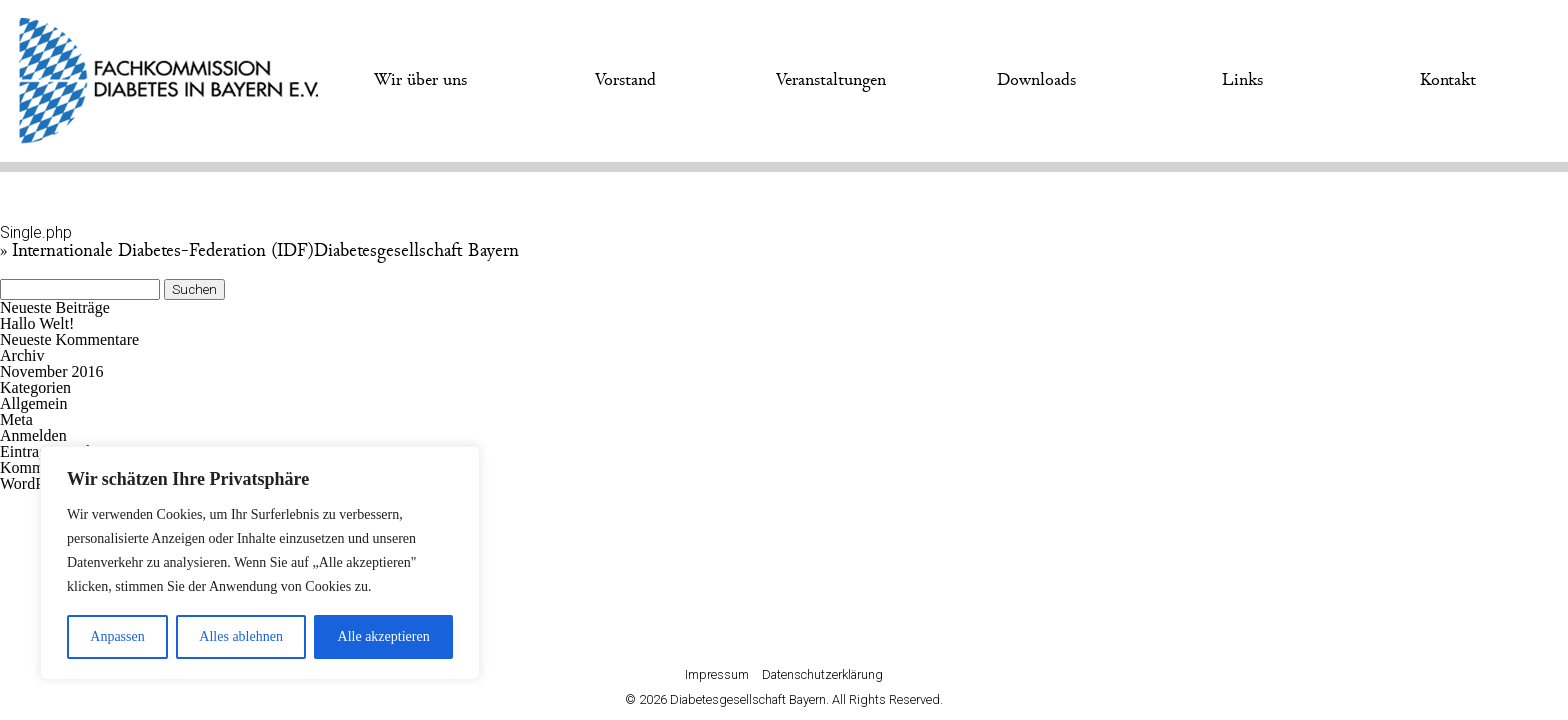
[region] (260, 563)
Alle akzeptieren (384, 636)
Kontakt (1448, 80)
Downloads (1036, 80)
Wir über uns (420, 80)
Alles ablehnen (241, 636)
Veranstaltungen (831, 80)
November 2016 (52, 371)
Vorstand (625, 80)
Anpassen (117, 636)
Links (1242, 80)
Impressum (717, 674)
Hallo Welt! (37, 323)
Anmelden (33, 435)
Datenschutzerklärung (822, 674)
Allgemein (34, 403)
